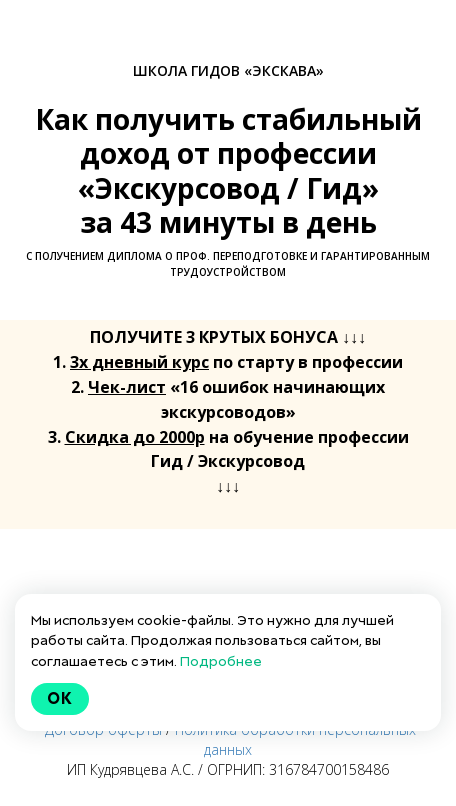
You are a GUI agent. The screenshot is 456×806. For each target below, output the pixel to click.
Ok (60, 698)
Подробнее (221, 661)
